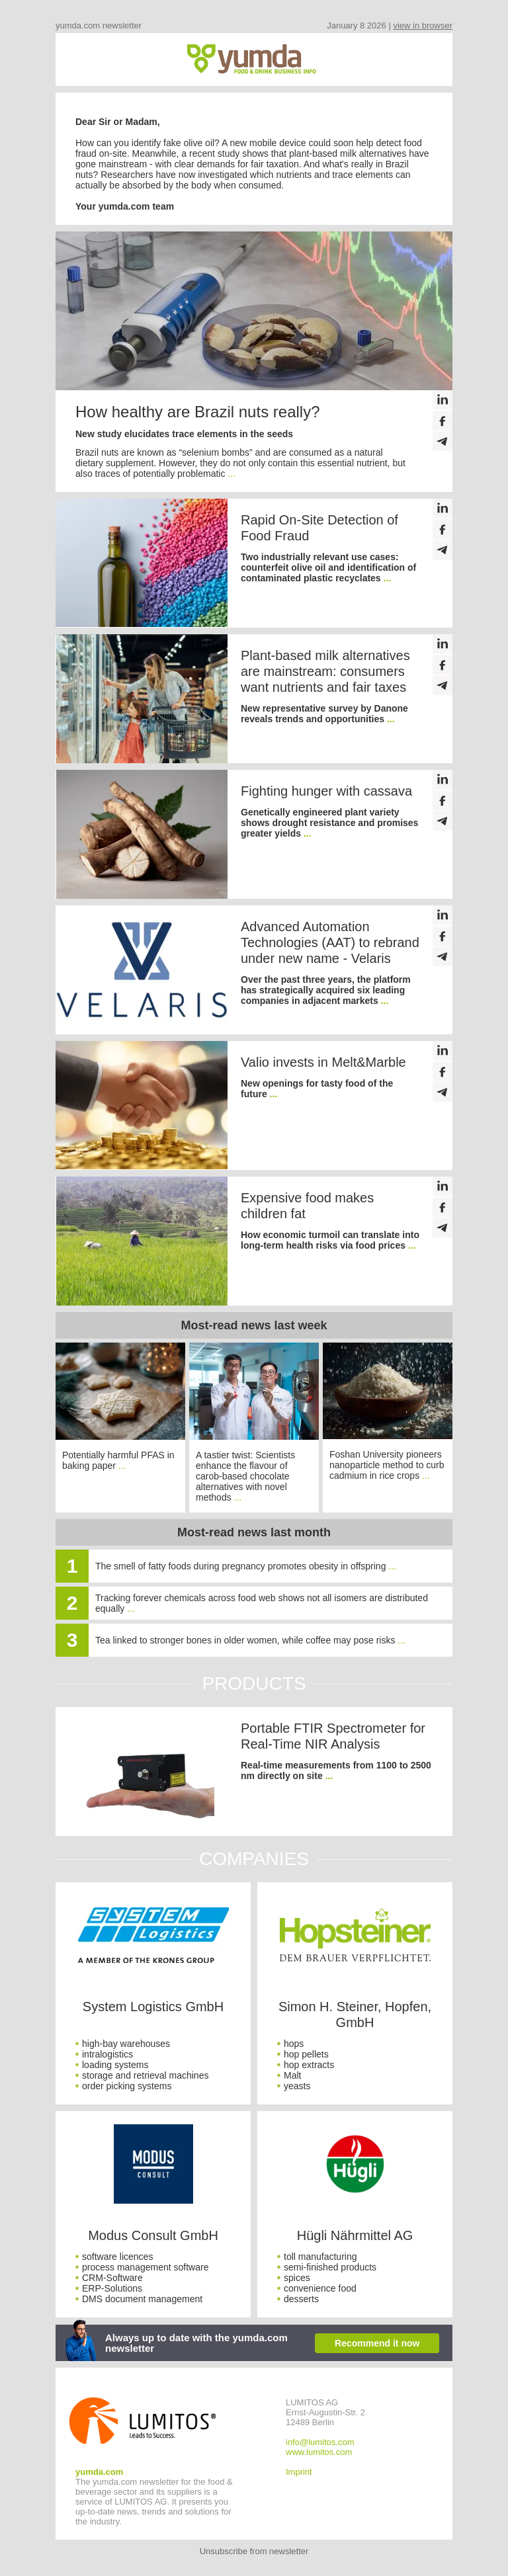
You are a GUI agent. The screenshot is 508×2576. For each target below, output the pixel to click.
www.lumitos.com (319, 2452)
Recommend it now (377, 2343)
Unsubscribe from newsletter (254, 2551)
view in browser (422, 25)
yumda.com (99, 2472)
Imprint (299, 2472)
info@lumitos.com (320, 2442)
